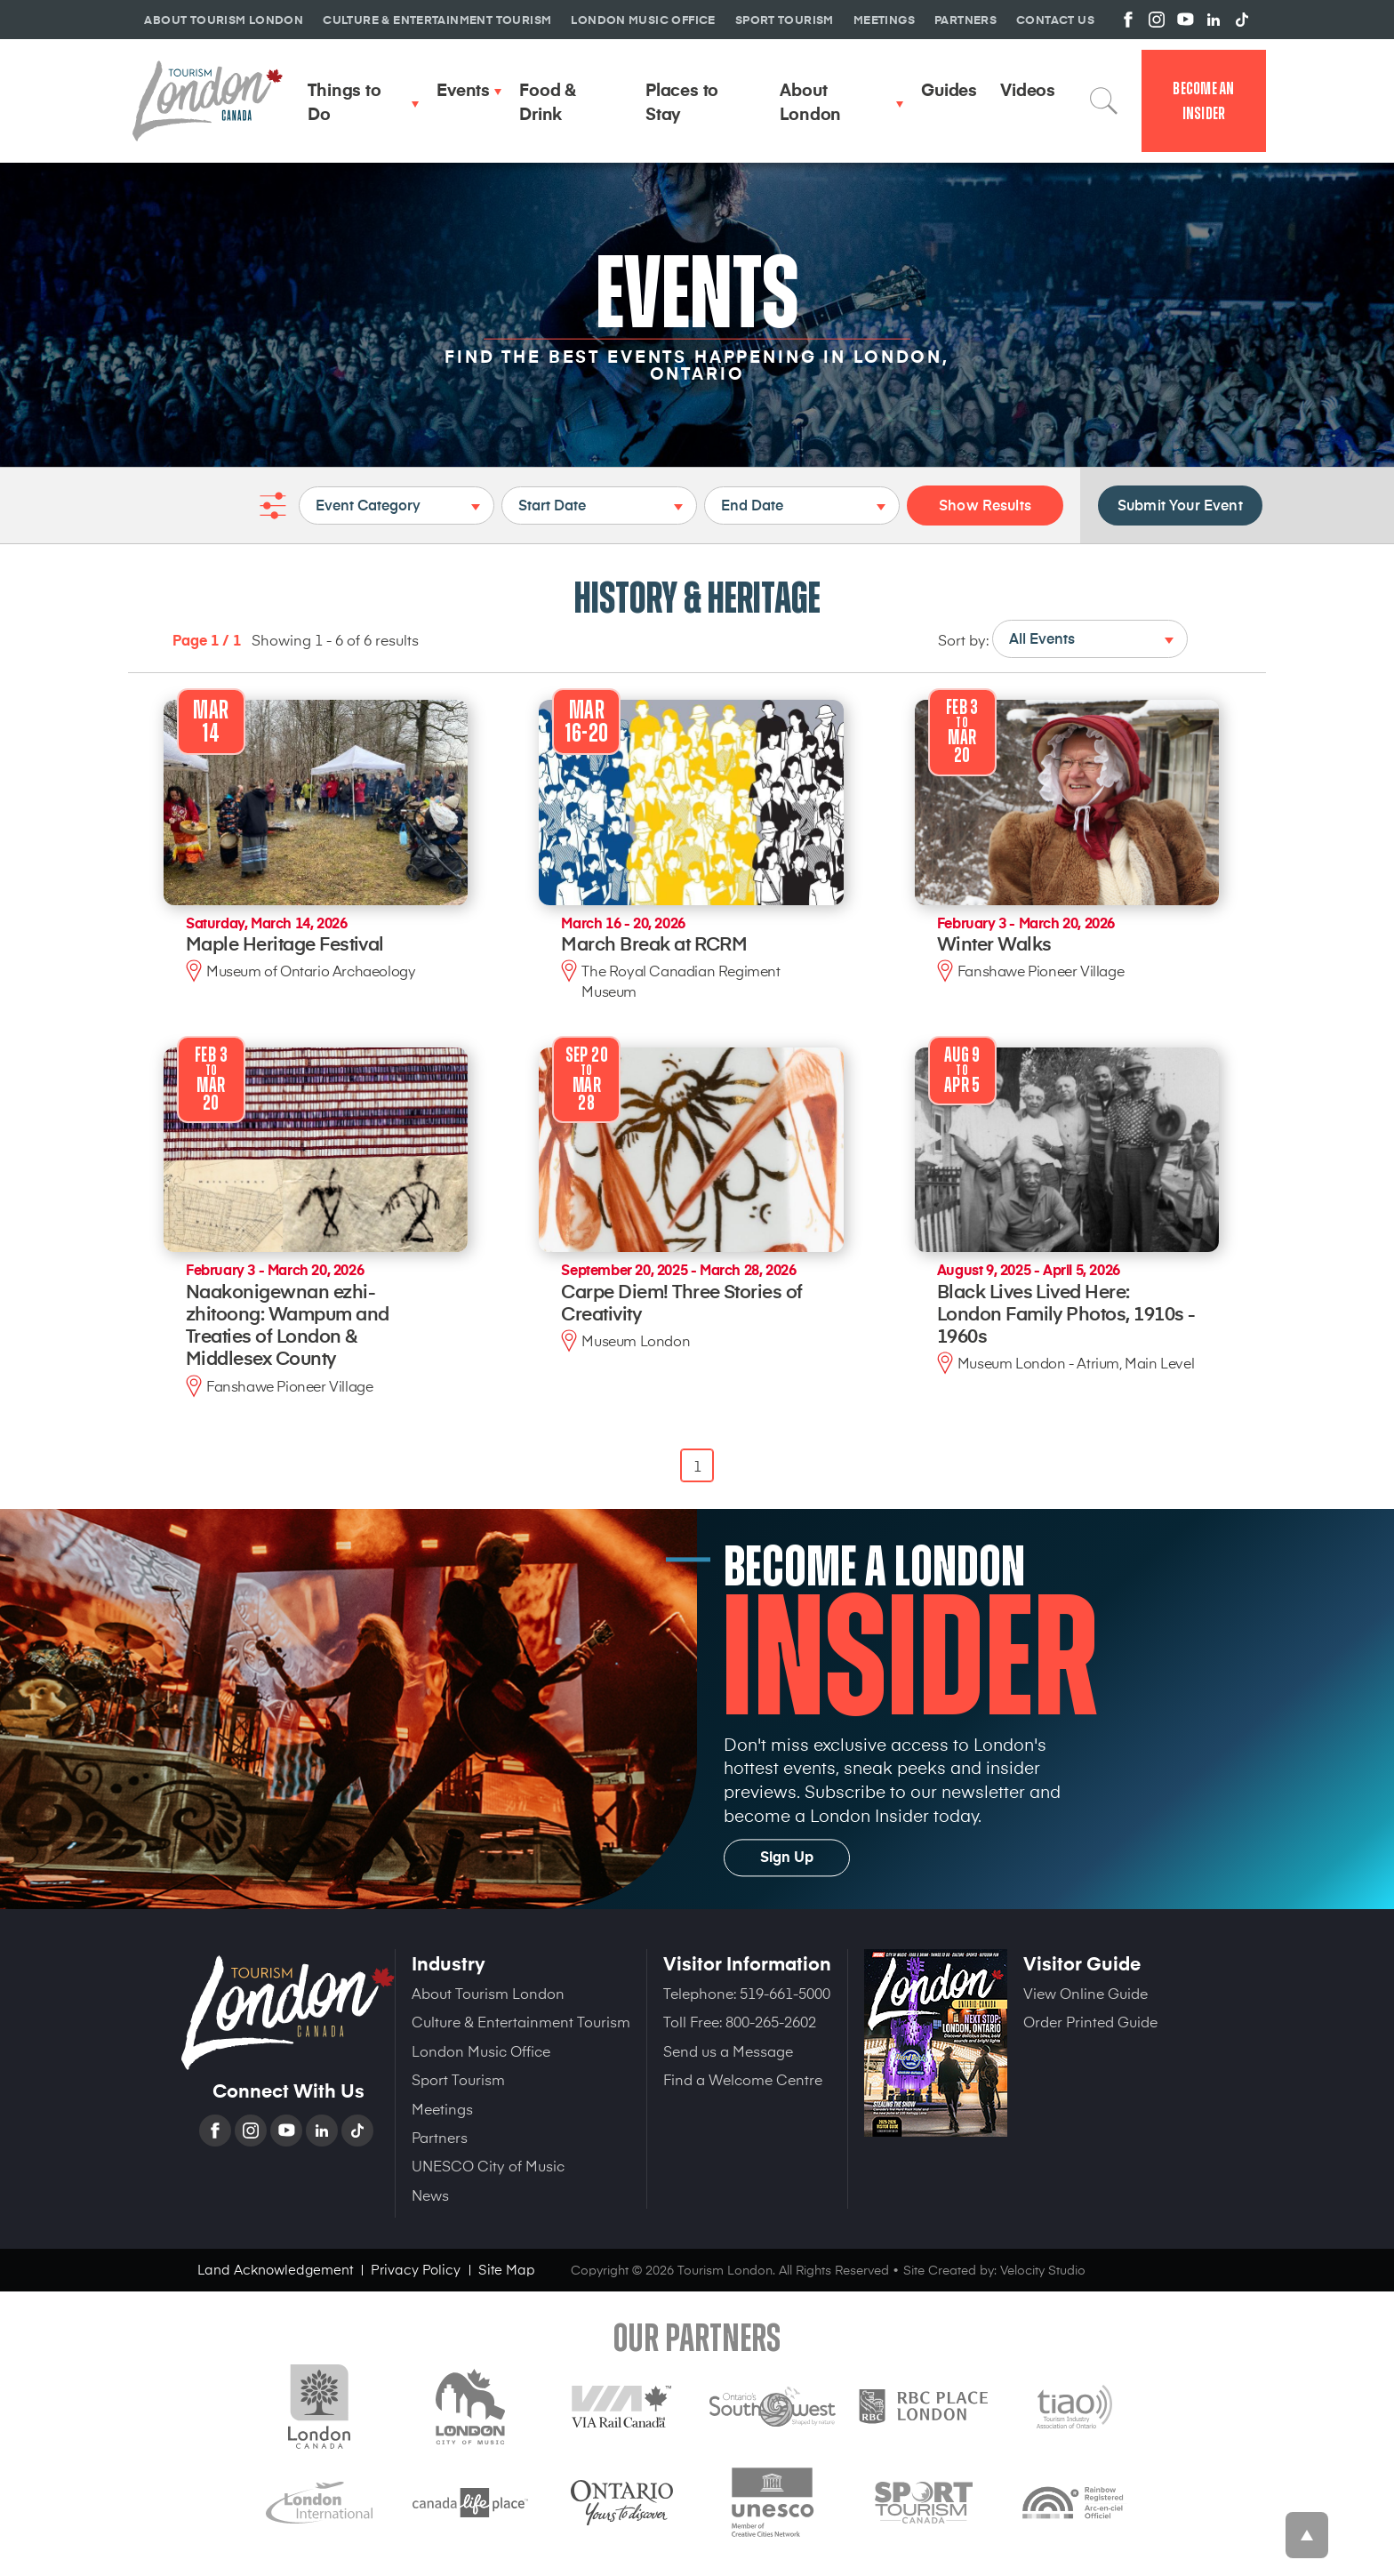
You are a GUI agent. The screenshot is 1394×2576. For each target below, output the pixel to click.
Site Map (506, 2268)
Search (1104, 100)
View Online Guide (1085, 1992)
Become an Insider (1203, 101)
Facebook (217, 2130)
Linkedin (323, 2130)
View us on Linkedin (1213, 19)
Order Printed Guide (1090, 2021)
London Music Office (481, 2050)
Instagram (252, 2130)
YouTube (288, 2130)
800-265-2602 (770, 2021)
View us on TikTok (1242, 19)
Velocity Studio (1043, 2269)
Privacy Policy (416, 2268)
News (430, 2194)
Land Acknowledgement (275, 2268)
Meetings (442, 2108)
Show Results (985, 504)
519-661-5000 (785, 1992)
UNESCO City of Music (488, 2165)
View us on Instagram (1156, 19)
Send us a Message (728, 2050)
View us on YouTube (1185, 19)
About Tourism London (488, 1992)
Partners (440, 2137)
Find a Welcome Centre (742, 2079)
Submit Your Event (1180, 504)
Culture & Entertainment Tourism (521, 2021)
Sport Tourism (458, 2079)
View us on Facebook (1128, 19)
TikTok (359, 2130)
